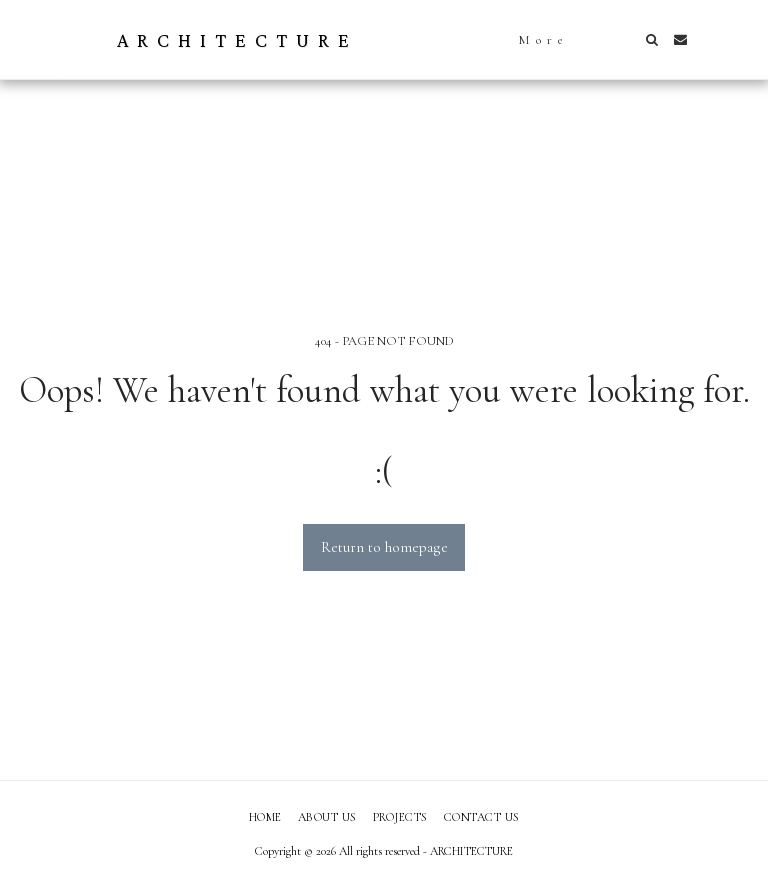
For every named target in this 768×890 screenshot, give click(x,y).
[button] (651, 39)
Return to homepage (384, 547)
